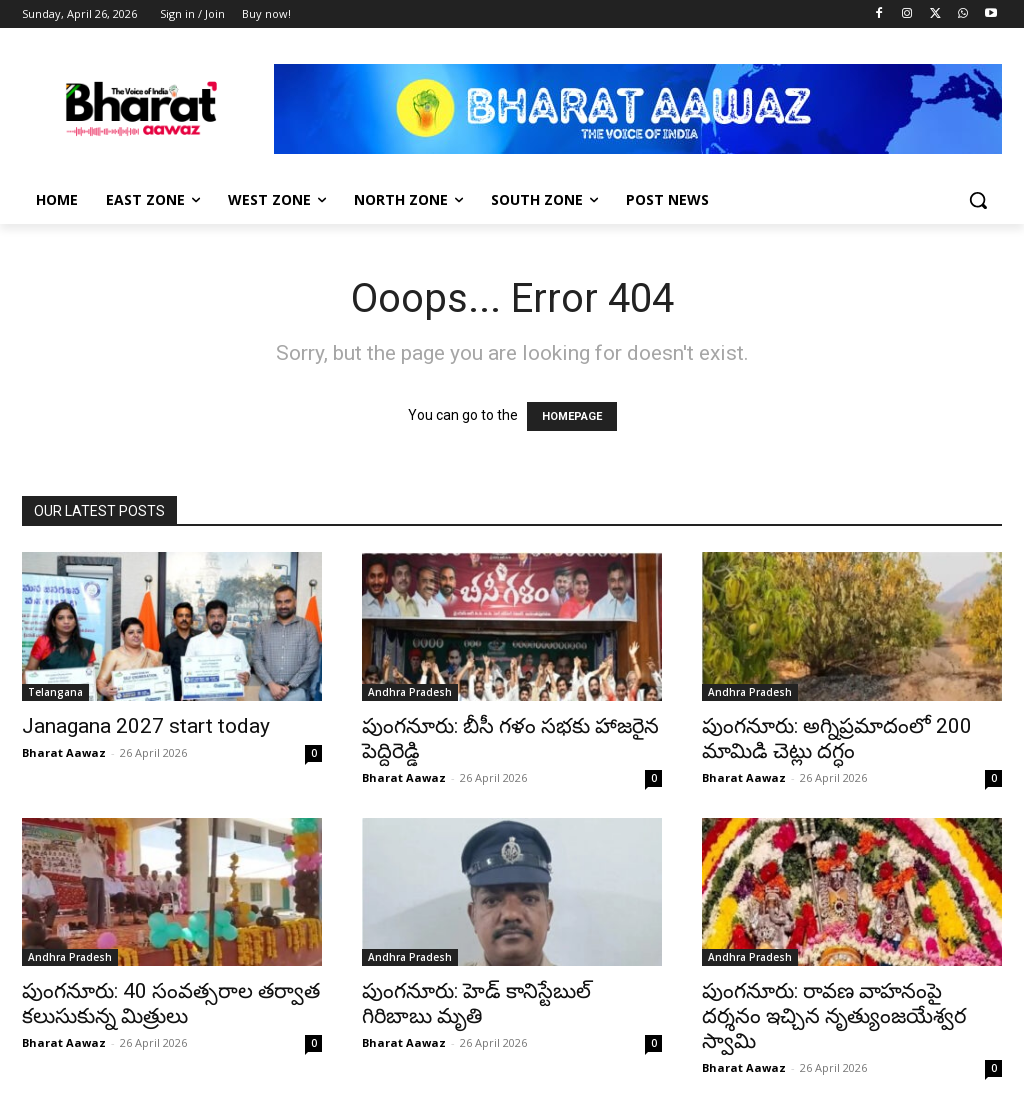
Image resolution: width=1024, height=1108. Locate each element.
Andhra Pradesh (410, 692)
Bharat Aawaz (64, 752)
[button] (978, 200)
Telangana (55, 692)
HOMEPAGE (572, 416)
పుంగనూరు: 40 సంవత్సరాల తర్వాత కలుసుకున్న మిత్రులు (171, 1003)
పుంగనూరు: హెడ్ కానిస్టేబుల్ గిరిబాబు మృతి (476, 1003)
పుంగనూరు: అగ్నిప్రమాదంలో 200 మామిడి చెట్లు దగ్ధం (837, 738)
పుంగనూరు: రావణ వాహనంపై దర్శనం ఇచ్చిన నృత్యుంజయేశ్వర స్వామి (834, 1016)
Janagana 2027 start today (146, 726)
